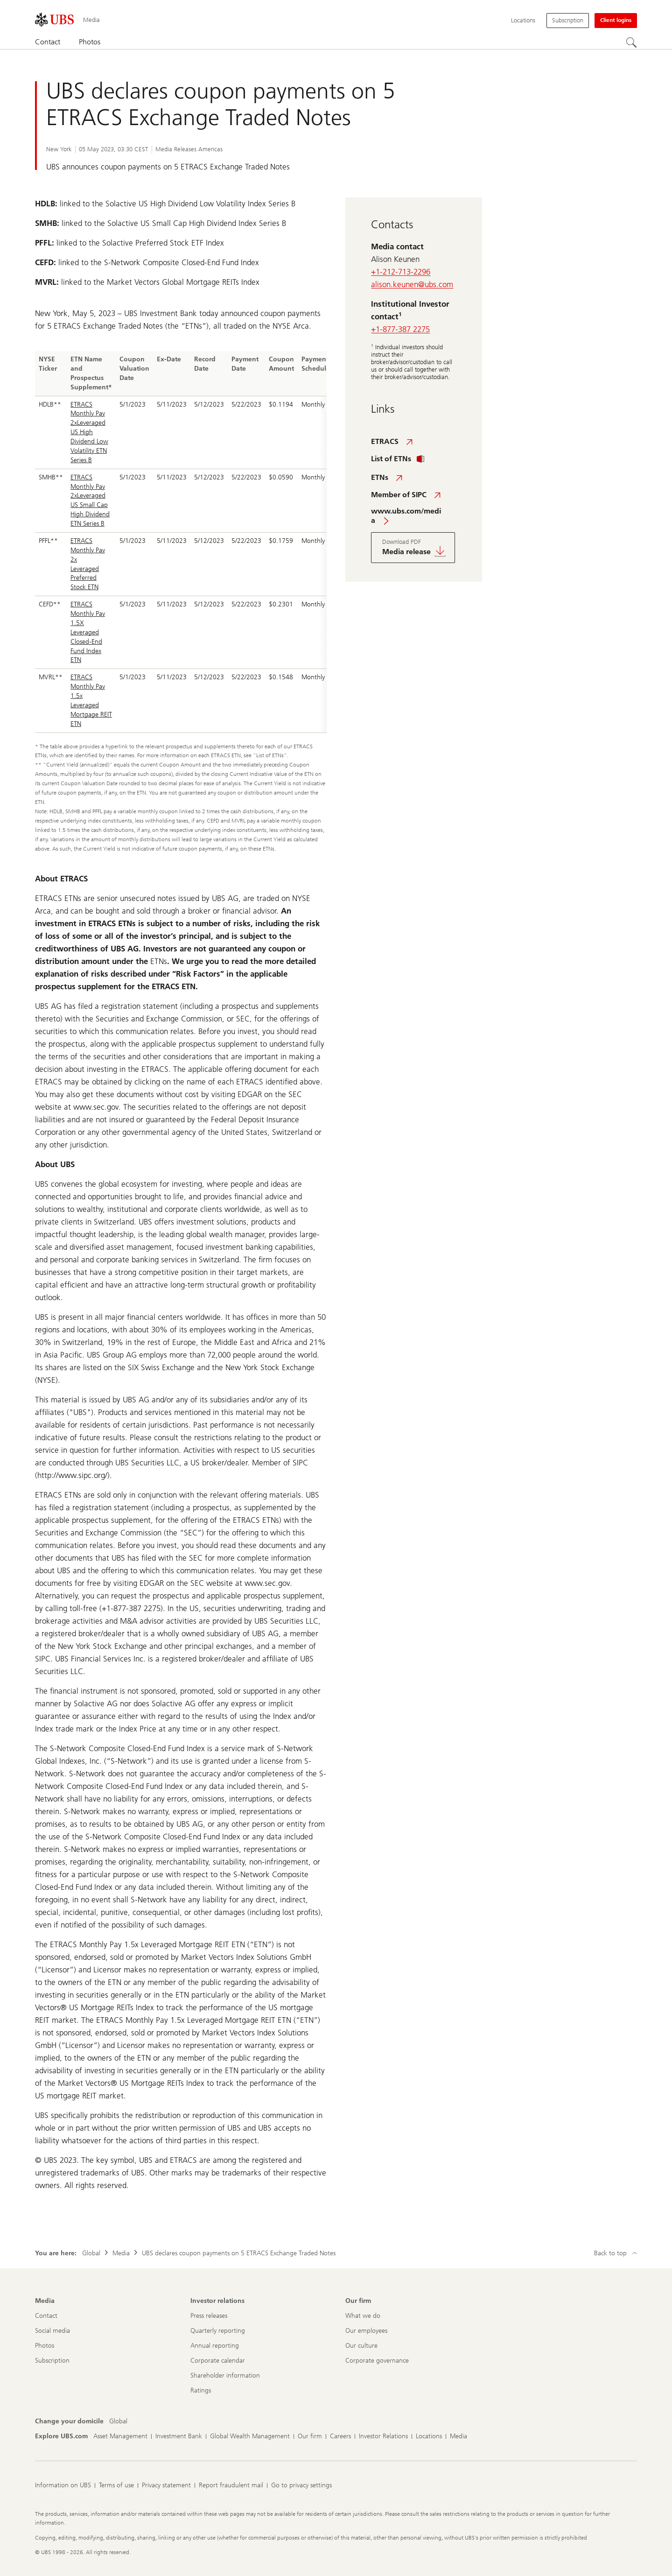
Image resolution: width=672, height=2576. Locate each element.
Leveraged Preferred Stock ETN (84, 578)
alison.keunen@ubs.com (412, 284)
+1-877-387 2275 (400, 329)
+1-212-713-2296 (400, 271)
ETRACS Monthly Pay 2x (87, 550)
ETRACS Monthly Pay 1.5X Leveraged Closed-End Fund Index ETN (87, 632)
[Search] (631, 42)
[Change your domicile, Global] (118, 2421)
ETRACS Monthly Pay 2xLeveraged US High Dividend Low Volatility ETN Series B (89, 432)
